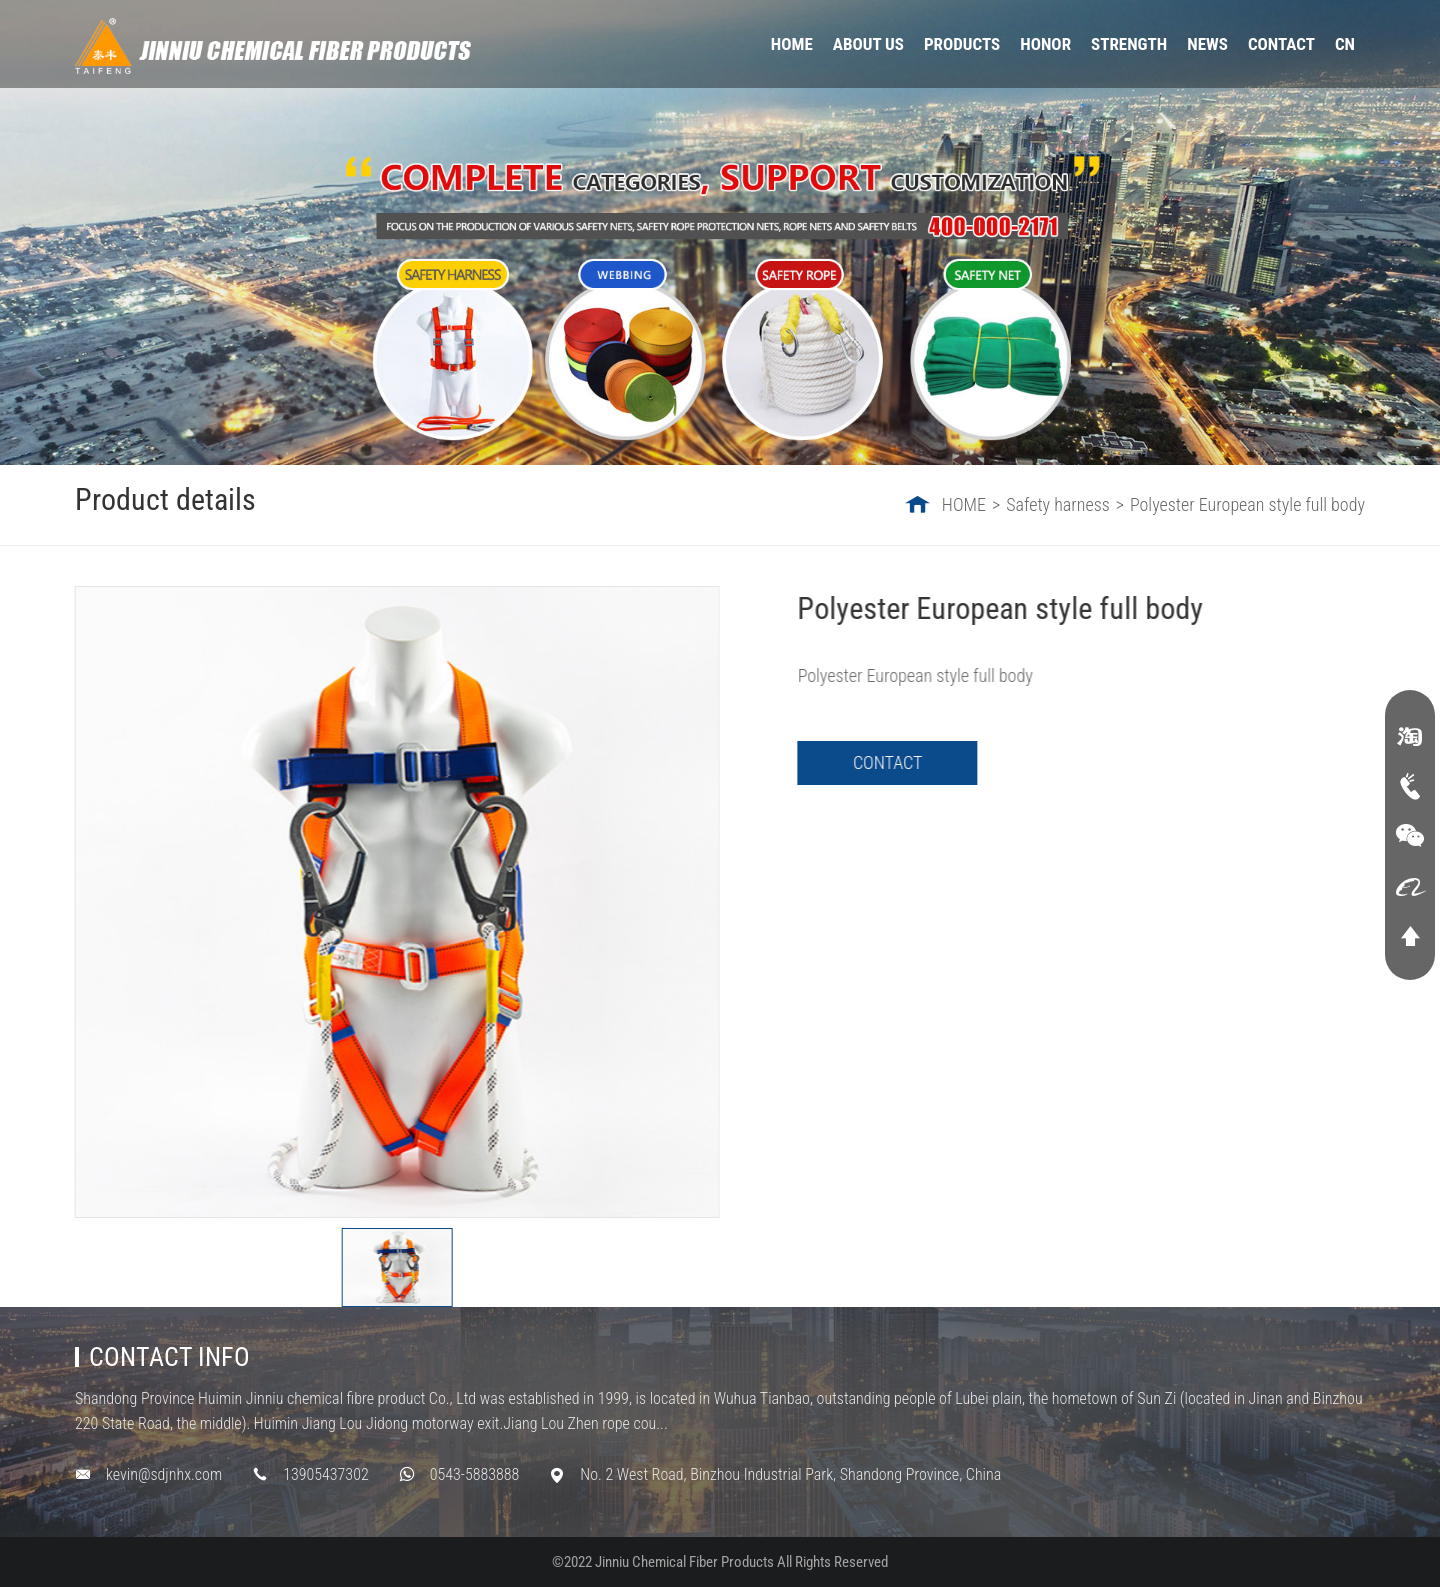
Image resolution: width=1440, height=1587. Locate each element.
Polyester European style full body (1247, 504)
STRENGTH (1129, 44)
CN (1345, 44)
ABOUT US (868, 44)
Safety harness (1058, 504)
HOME (792, 44)
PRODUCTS (962, 44)
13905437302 (326, 1474)
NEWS (1207, 44)
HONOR (1045, 44)
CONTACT (1281, 44)
